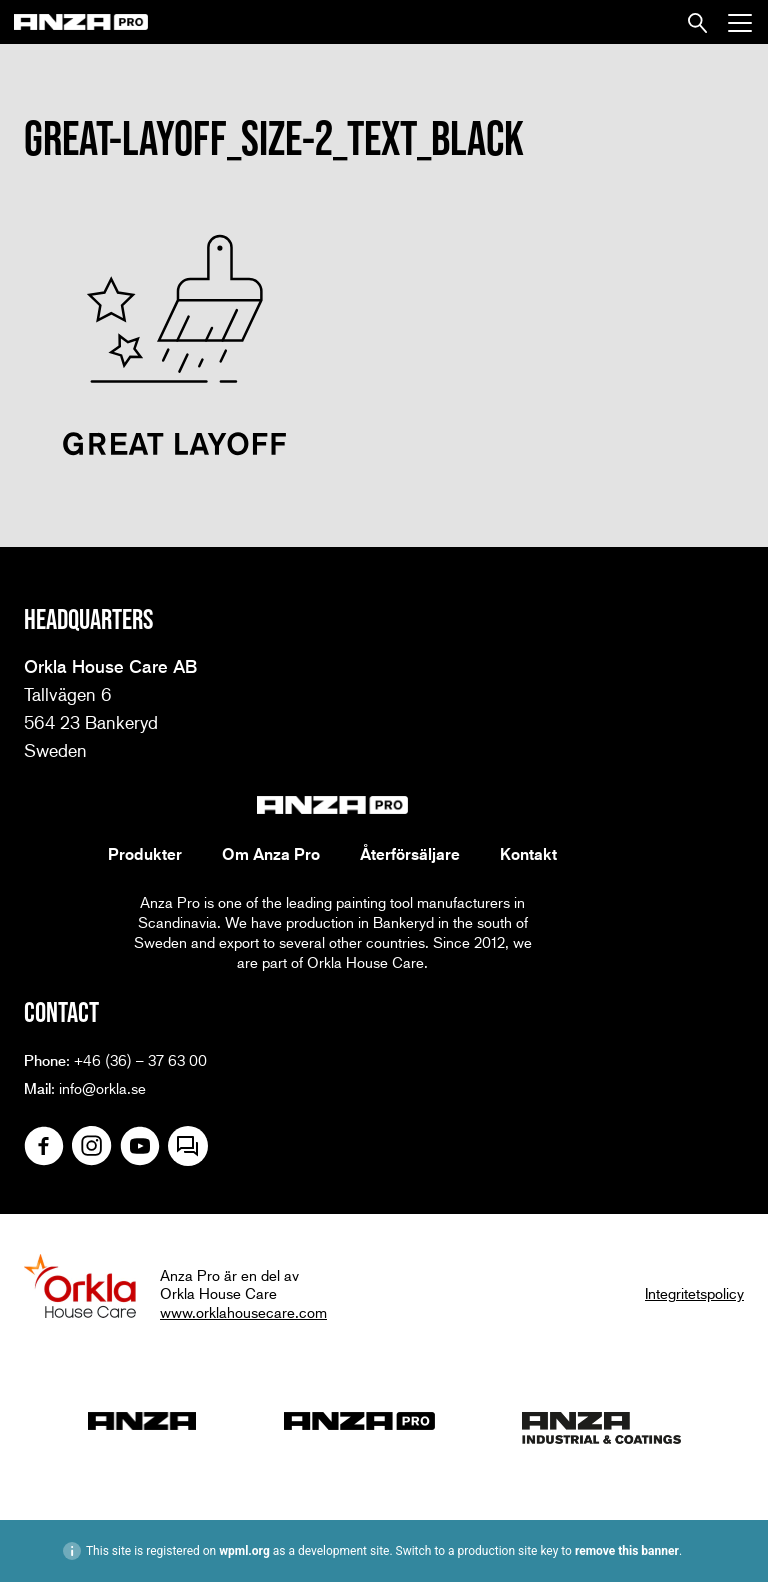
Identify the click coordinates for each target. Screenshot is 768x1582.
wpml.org (244, 1551)
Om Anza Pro (271, 854)
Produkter (145, 854)
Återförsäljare (410, 854)
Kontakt (528, 854)
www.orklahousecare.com (243, 1312)
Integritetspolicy (694, 1293)
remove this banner (627, 1551)
